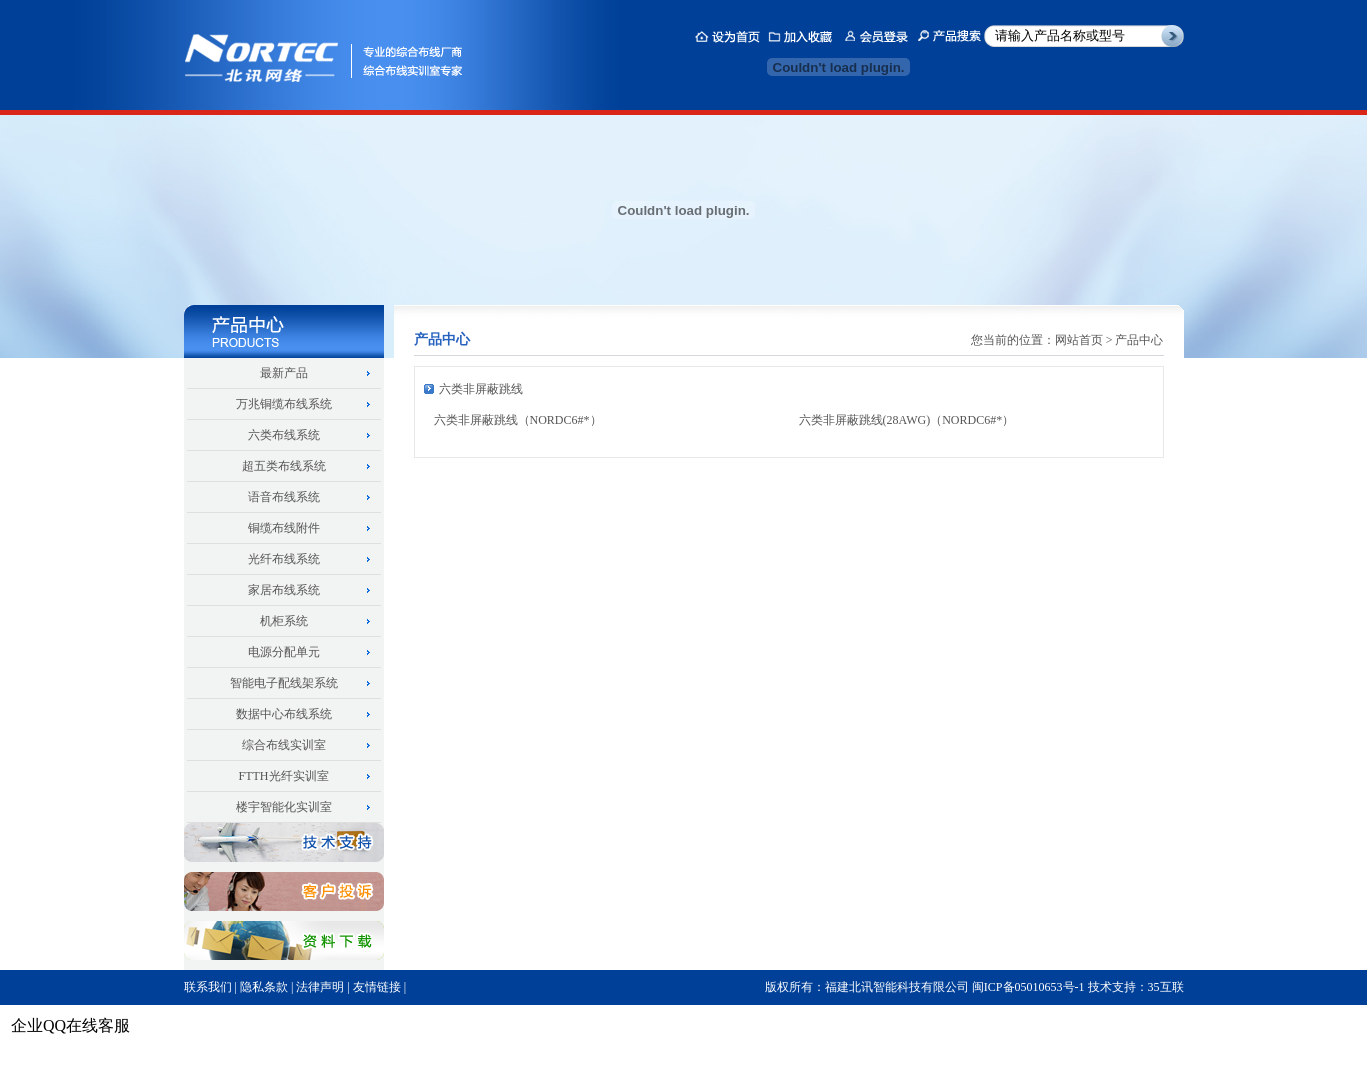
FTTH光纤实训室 (284, 776)
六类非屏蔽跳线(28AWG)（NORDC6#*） (907, 420)
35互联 (1166, 987)
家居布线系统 (284, 590)
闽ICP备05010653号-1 (1028, 987)
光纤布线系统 (284, 559)
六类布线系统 (284, 435)
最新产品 (284, 373)
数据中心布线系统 (284, 714)
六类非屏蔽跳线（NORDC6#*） (518, 420)
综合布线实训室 (284, 745)
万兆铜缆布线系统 (284, 404)
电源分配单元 (284, 652)
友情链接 (377, 987)
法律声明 (320, 987)
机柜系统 (284, 621)
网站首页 (1079, 340)
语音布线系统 (284, 497)
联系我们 (208, 987)
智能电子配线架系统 (284, 683)
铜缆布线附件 (284, 528)
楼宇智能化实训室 (284, 807)
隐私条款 (264, 987)
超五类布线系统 (284, 466)
